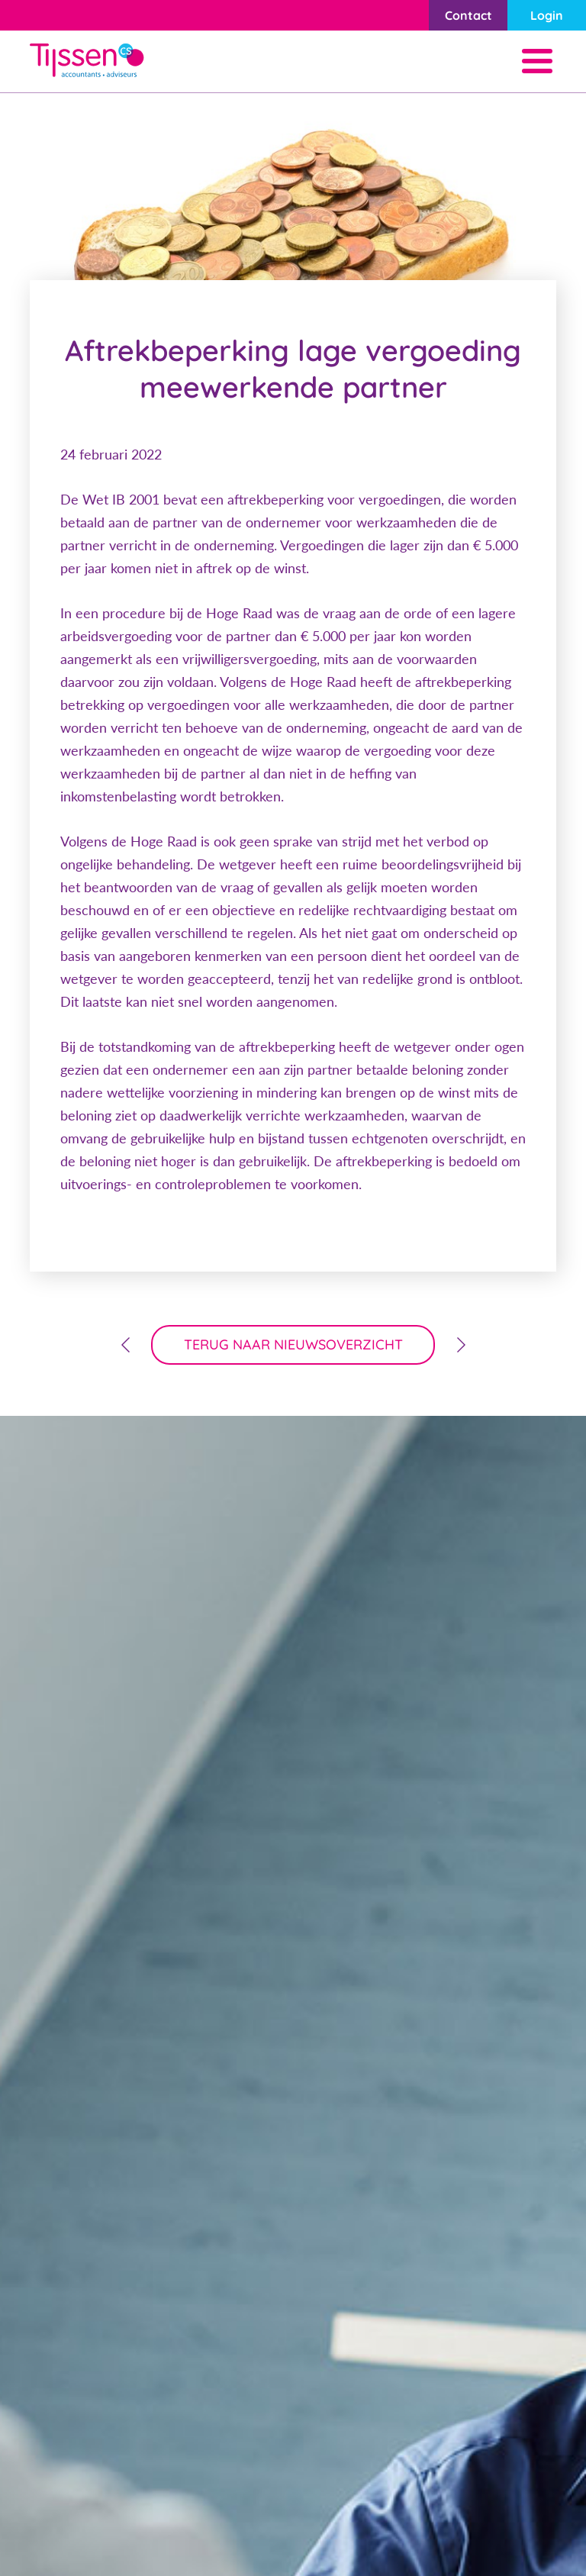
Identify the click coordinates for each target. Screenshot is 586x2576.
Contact (468, 15)
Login (546, 15)
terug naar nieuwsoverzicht (293, 1344)
